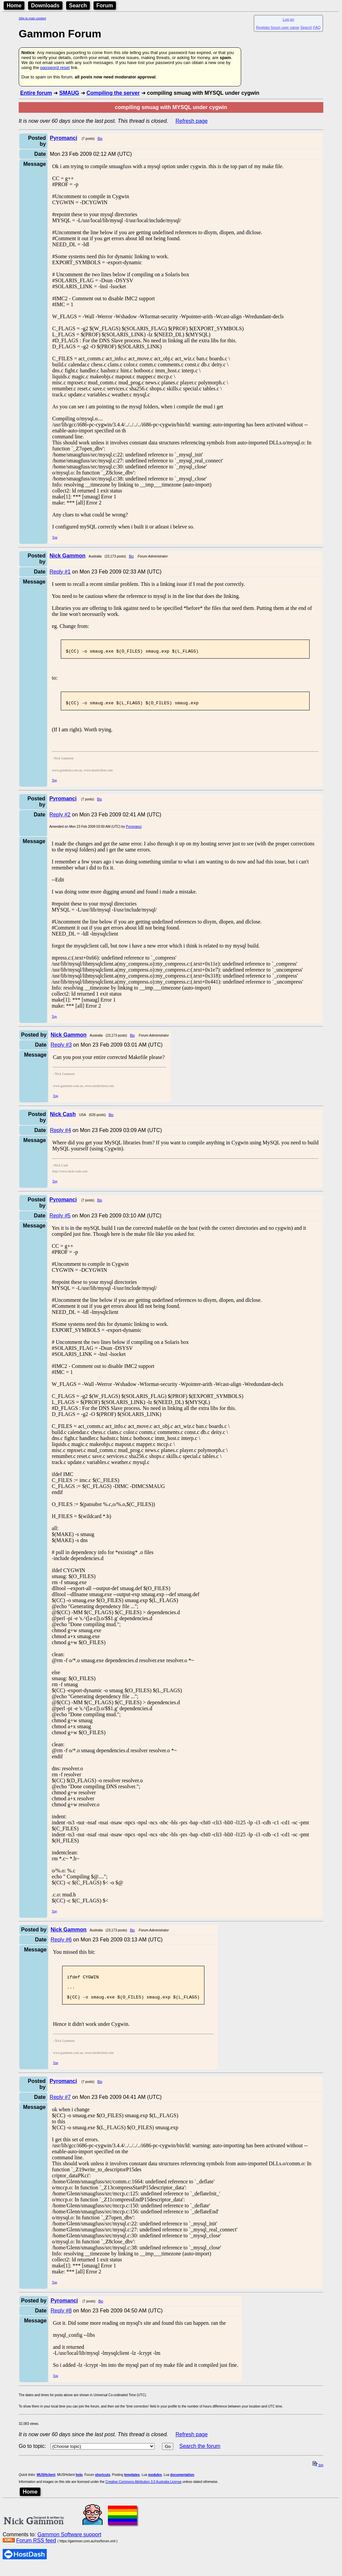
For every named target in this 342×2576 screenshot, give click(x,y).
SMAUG (69, 93)
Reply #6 (60, 1943)
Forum (105, 5)
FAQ (317, 27)
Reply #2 (59, 818)
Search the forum (199, 2456)
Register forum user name (277, 27)
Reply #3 (60, 1049)
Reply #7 (60, 2107)
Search (78, 5)
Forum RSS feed (36, 2550)
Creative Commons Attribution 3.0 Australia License (144, 2492)
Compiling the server (113, 93)
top (318, 2475)
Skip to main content (32, 18)
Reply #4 (60, 1134)
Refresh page (192, 121)
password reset (54, 67)
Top (54, 537)
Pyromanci (134, 830)
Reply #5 (59, 1219)
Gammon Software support (69, 2544)
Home (14, 5)
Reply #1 (59, 572)
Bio (100, 138)
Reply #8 (60, 2320)
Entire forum (36, 93)
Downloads (45, 5)
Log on (288, 19)
